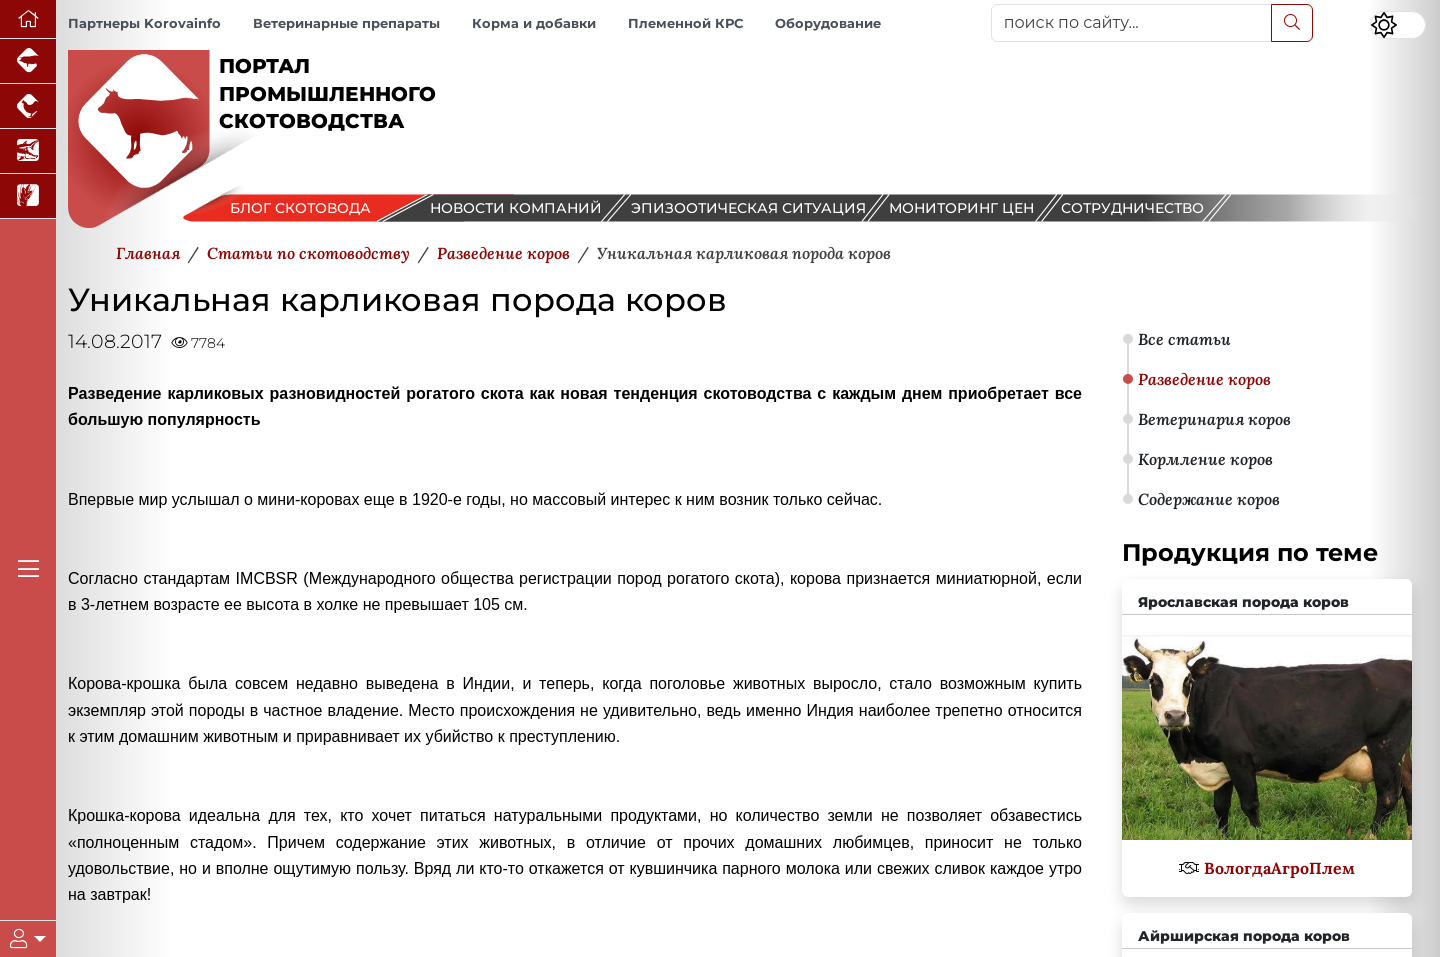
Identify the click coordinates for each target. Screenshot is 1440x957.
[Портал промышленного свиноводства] (28, 61)
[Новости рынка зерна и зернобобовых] (28, 196)
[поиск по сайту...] (1131, 23)
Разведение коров (1204, 379)
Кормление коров (1205, 459)
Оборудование (828, 23)
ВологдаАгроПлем (1279, 868)
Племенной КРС (685, 23)
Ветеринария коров (1214, 419)
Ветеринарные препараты (346, 23)
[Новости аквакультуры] (28, 151)
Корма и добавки (534, 23)
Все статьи (1184, 339)
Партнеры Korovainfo (144, 23)
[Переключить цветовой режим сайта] (1398, 25)
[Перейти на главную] (28, 19)
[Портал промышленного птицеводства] (28, 106)
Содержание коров (1209, 499)
